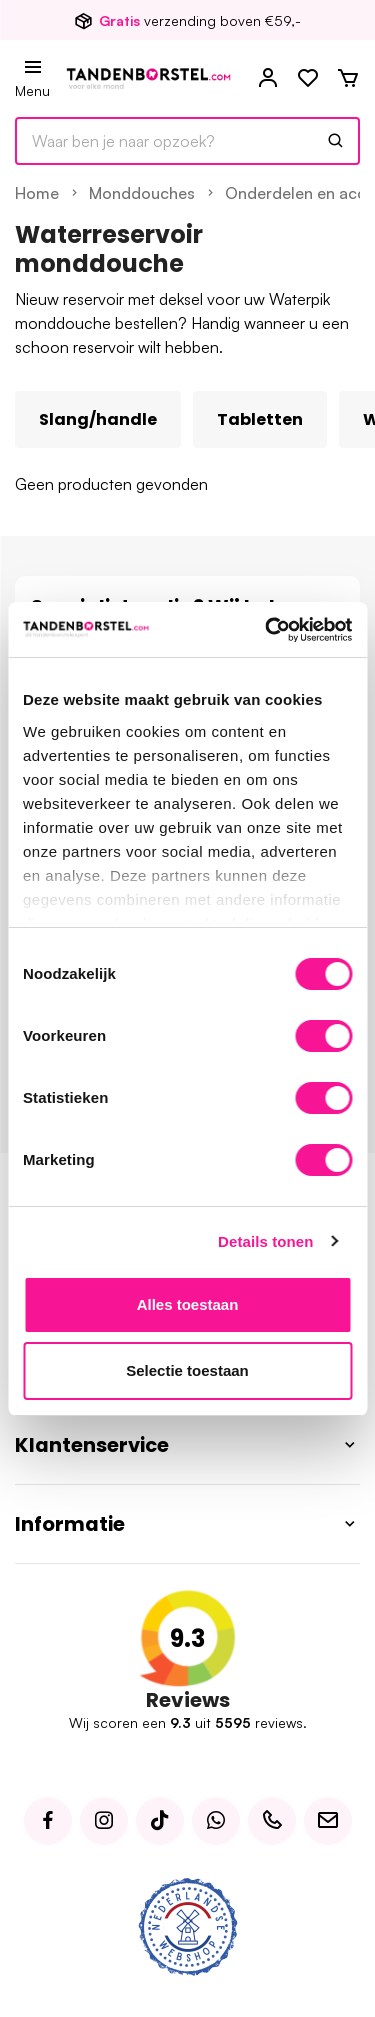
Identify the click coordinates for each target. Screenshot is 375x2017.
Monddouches (142, 193)
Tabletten (260, 419)
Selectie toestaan (187, 1370)
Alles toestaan (188, 1304)
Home (37, 193)
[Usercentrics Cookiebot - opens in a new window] (267, 630)
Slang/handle (98, 419)
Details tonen (265, 1241)
